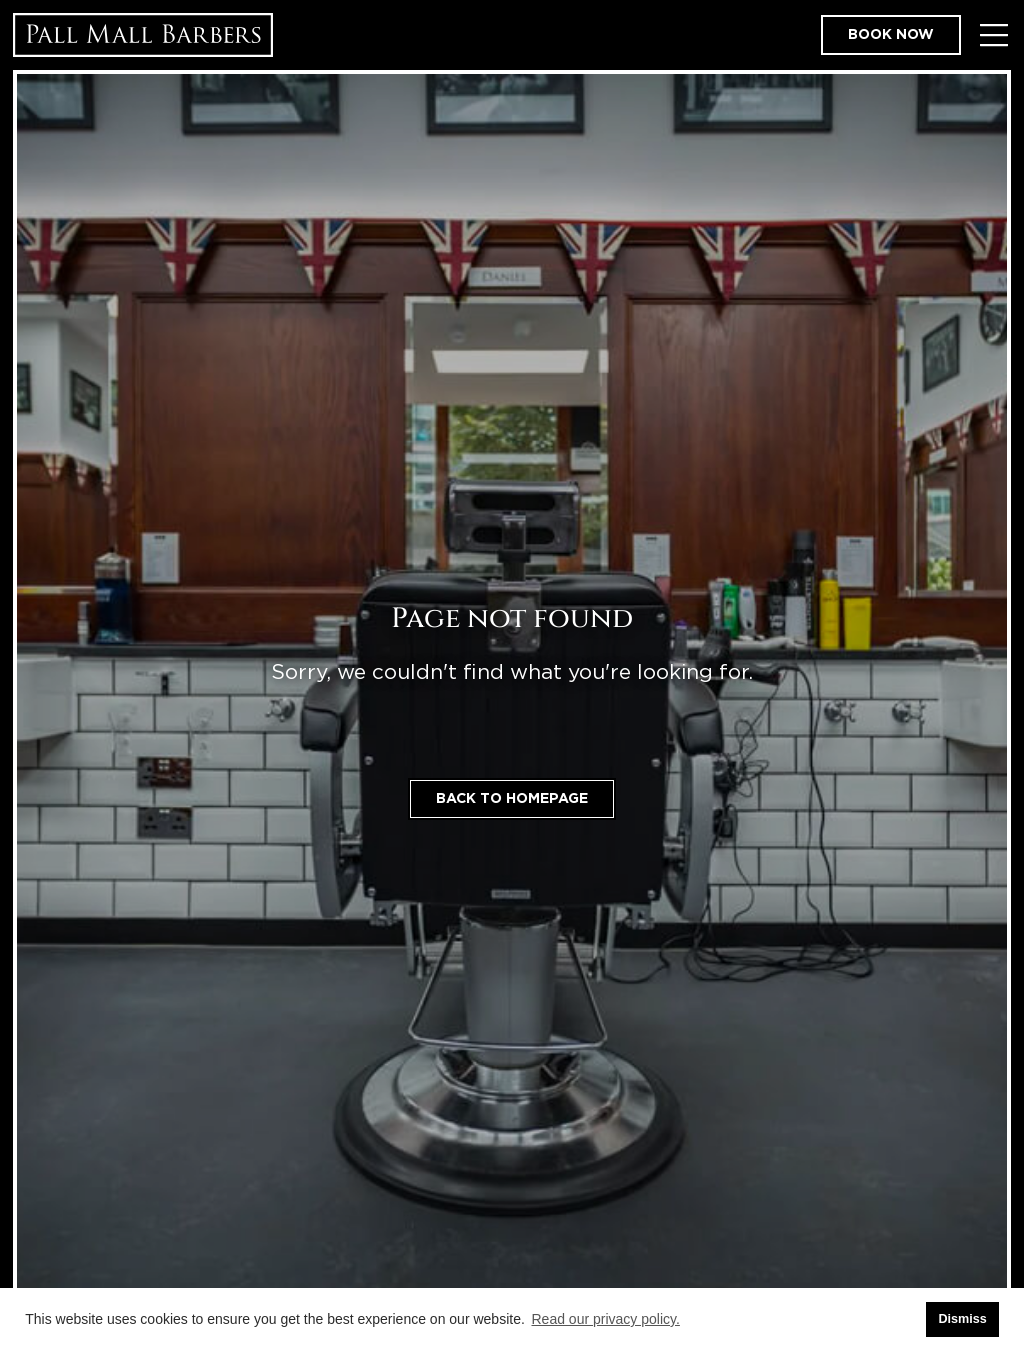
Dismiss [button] (962, 1319)
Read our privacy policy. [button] (606, 1319)
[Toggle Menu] (993, 35)
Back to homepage (512, 799)
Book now (891, 35)
